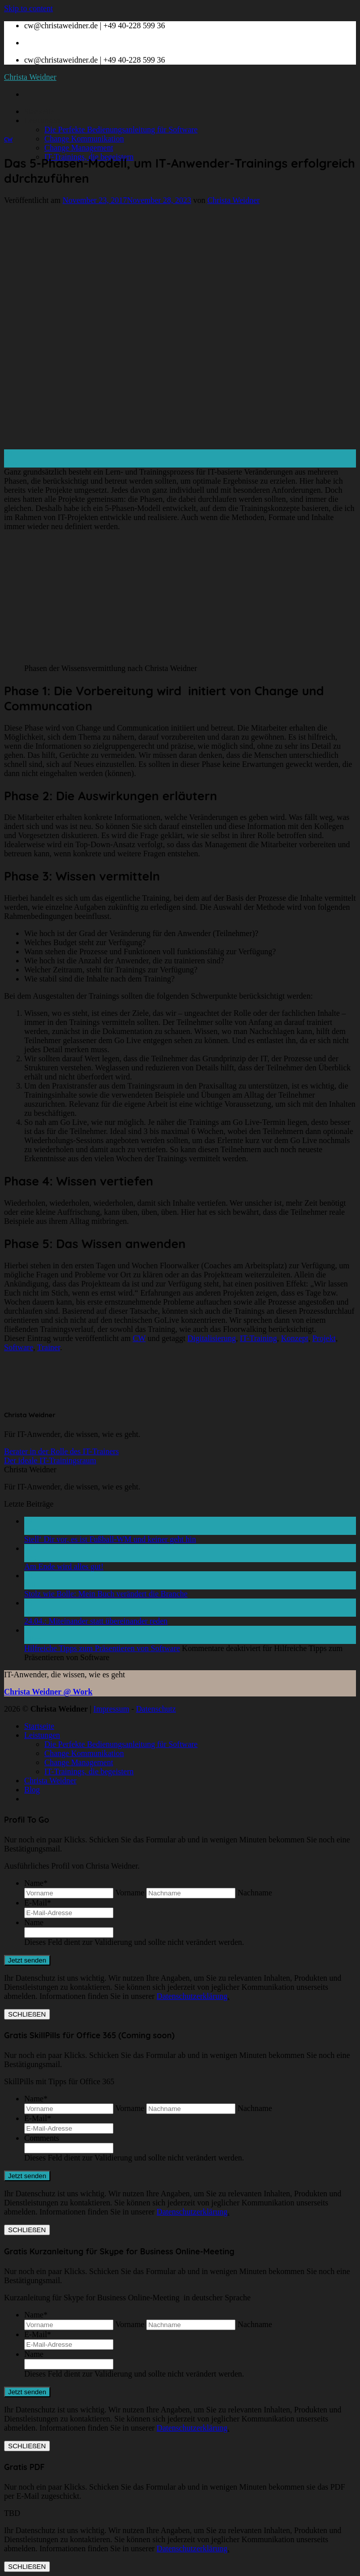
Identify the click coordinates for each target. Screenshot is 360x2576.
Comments (41, 2138)
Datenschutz (156, 1709)
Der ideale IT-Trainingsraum (50, 1460)
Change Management (78, 147)
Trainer (48, 1347)
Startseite (39, 111)
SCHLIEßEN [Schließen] (27, 2014)
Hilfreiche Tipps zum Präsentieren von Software (102, 1648)
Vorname (129, 1892)
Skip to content (28, 8)
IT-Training (258, 1338)
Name (35, 1883)
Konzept (294, 1338)
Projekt (323, 1338)
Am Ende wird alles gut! (63, 1566)
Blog (32, 1789)
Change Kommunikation (84, 138)
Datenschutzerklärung (192, 1996)
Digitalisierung (212, 1338)
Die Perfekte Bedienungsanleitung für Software (121, 129)
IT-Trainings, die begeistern (89, 1771)
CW (8, 139)
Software (18, 1347)
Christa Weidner (30, 77)
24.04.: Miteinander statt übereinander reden (95, 1621)
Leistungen (42, 120)
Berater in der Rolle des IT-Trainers (61, 1451)
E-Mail (37, 1902)
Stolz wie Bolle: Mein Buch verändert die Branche (106, 1593)
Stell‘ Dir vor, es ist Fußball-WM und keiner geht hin (110, 1539)
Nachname (254, 1892)
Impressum (111, 1709)
